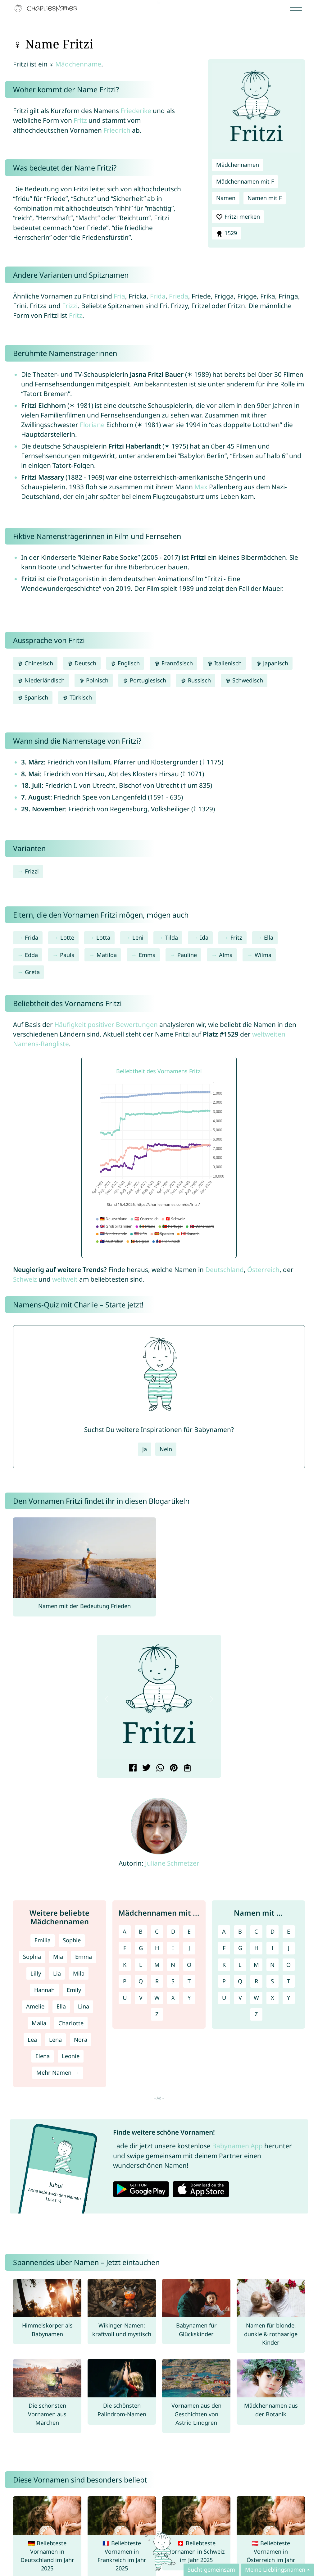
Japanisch (272, 663)
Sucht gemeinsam (211, 2569)
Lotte (67, 937)
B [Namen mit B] (240, 1931)
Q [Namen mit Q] (240, 1981)
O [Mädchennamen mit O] (189, 1964)
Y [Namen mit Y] (288, 1997)
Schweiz (25, 1279)
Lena (55, 2039)
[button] (106, 1699)
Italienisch (224, 663)
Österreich (263, 1269)
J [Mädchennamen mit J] (189, 1948)
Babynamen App (237, 2145)
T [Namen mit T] (288, 1981)
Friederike (135, 110)
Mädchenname (78, 64)
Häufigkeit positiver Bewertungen (106, 1024)
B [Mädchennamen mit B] (141, 1931)
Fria (119, 296)
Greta (32, 972)
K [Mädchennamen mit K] (124, 1964)
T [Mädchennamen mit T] (189, 1981)
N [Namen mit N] (272, 1964)
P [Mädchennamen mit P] (124, 1981)
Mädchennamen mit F (245, 181)
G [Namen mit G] (240, 1948)
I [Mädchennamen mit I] (173, 1948)
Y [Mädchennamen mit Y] (189, 1997)
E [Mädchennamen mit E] (189, 1931)
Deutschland (224, 1269)
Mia (58, 1956)
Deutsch (81, 663)
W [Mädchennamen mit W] (157, 1997)
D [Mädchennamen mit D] (173, 1931)
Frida (158, 296)
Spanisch (32, 697)
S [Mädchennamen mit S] (173, 1981)
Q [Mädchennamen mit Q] (141, 1981)
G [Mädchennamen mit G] (141, 1948)
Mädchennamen (237, 164)
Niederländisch (41, 680)
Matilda (107, 955)
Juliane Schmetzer (172, 1863)
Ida (204, 937)
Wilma (263, 955)
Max (200, 486)
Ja (144, 1449)
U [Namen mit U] (224, 1997)
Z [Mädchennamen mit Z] (156, 2014)
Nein (166, 1449)
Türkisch (77, 697)
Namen (225, 198)
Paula (67, 955)
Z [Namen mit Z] (256, 2014)
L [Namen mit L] (240, 1964)
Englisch (125, 663)
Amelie (35, 2006)
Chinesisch (35, 663)
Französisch (173, 663)
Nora (80, 2039)
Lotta (103, 937)
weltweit (65, 1279)
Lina (83, 2006)
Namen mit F (265, 198)
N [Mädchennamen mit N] (173, 1964)
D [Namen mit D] (272, 1931)
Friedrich (116, 130)
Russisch (195, 680)
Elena (42, 2056)
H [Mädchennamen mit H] (157, 1948)
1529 (226, 233)
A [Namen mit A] (224, 1931)
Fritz (80, 120)
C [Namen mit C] (256, 1931)
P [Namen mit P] (224, 1981)
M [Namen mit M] (256, 1964)
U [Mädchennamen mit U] (125, 1997)
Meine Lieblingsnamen (275, 2569)
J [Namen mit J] (288, 1948)
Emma (147, 955)
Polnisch (93, 680)
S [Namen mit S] (272, 1981)
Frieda (178, 296)
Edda (31, 955)
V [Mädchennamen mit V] (141, 1997)
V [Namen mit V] (240, 1997)
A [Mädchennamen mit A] (124, 1931)
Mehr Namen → (57, 2072)
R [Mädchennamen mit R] (157, 1981)
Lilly (35, 1973)
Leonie (71, 2056)
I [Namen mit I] (272, 1948)
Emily (74, 1990)
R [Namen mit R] (256, 1981)
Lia (57, 1973)
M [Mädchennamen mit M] (157, 1964)
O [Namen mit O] (288, 1964)
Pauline (187, 955)
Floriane (92, 424)
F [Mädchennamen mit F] (124, 1948)
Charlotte (71, 2023)
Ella (268, 937)
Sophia (32, 1956)
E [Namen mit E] (288, 1931)
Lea (32, 2039)
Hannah (44, 1990)
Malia (39, 2023)
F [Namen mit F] (224, 1948)
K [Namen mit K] (224, 1964)
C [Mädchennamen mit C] (157, 1931)
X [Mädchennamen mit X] (173, 1997)
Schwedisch (244, 680)
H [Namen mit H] (256, 1948)
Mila (78, 1973)
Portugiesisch (144, 680)
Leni (137, 937)
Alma (226, 955)
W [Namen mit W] (256, 1997)
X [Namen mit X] (272, 1997)
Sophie (72, 1940)
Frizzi (70, 305)
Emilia (42, 1940)
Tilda (171, 937)
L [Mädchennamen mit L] (140, 1964)
